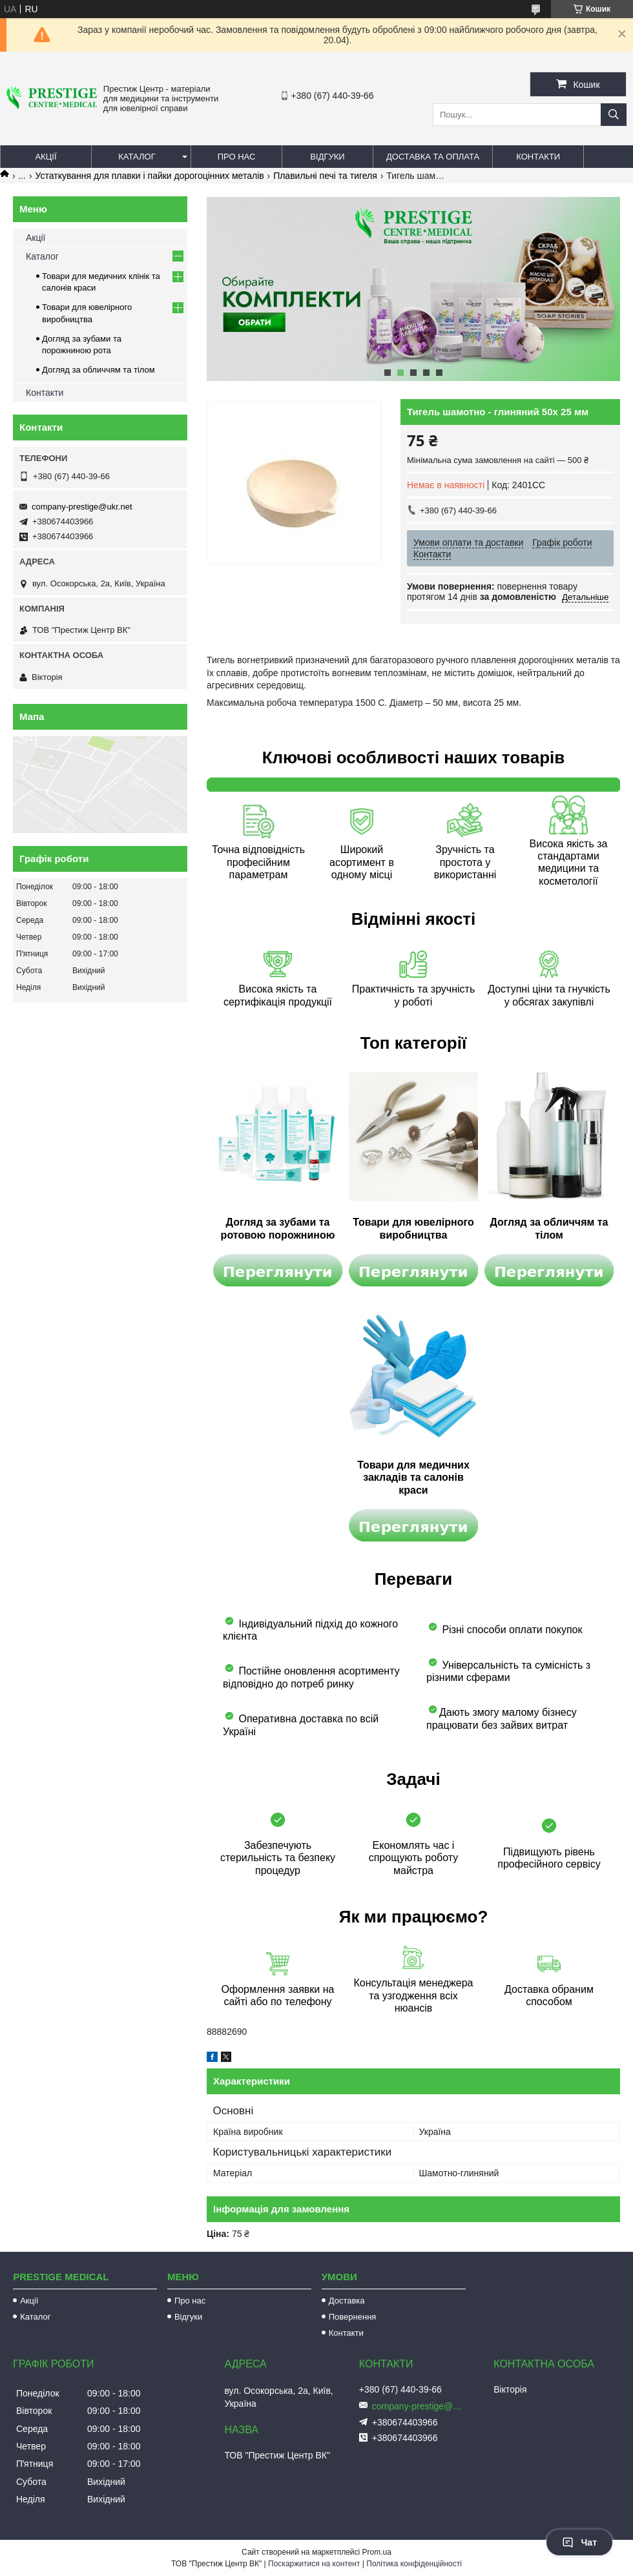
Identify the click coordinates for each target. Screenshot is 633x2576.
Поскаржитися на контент (314, 2563)
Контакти (538, 156)
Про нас (237, 156)
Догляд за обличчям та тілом (98, 370)
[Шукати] (614, 114)
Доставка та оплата (432, 156)
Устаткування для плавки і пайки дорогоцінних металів (150, 175)
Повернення (353, 2317)
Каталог (136, 156)
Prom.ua (376, 2552)
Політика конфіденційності (414, 2563)
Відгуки (327, 156)
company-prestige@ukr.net (82, 506)
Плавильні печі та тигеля (325, 175)
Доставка (347, 2300)
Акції (45, 156)
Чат (579, 2542)
